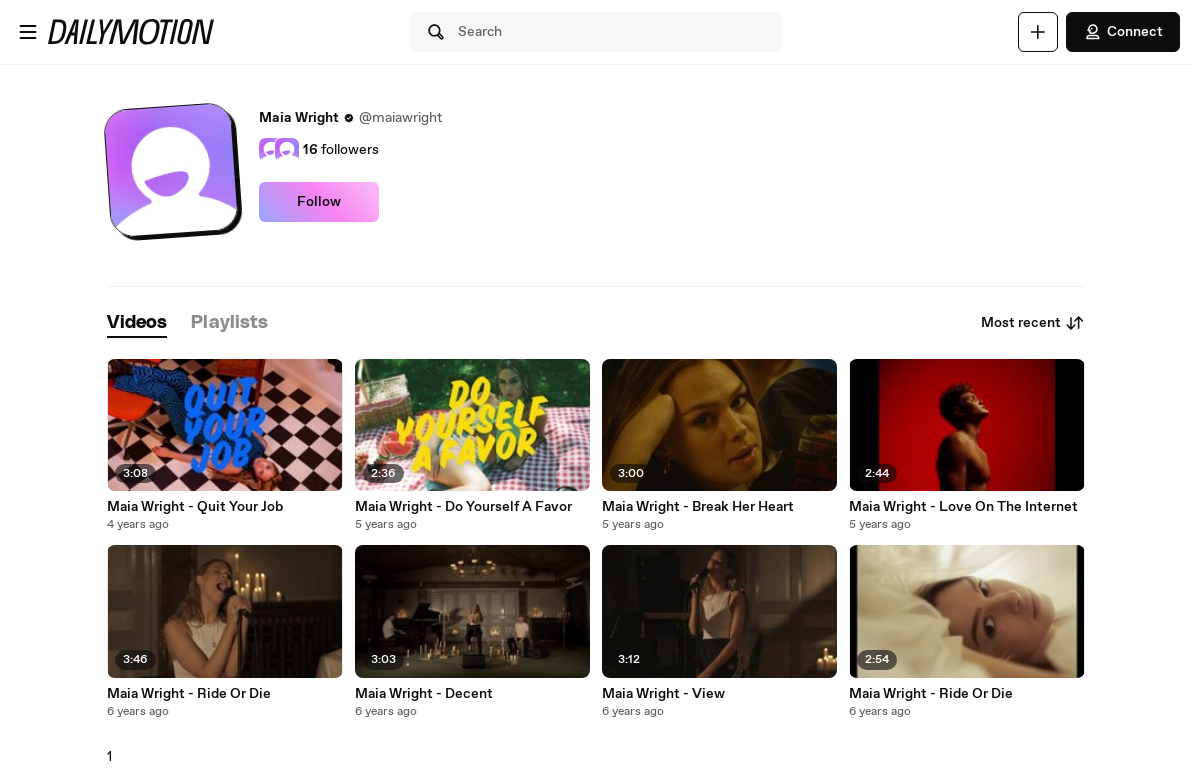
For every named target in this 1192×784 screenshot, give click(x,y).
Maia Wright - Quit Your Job (195, 507)
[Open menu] (28, 32)
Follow (319, 202)
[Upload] (1038, 32)
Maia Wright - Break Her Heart (698, 507)
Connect (1123, 32)
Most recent (1033, 323)
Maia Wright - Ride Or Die (189, 694)
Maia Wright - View (663, 694)
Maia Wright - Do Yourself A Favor (463, 507)
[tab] (137, 323)
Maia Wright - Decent (424, 694)
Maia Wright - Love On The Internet (963, 507)
